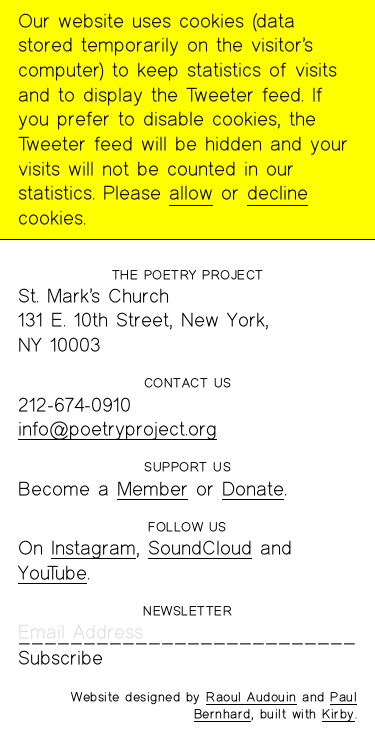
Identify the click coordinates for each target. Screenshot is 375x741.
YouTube (52, 572)
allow (191, 192)
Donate (253, 488)
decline (277, 192)
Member (152, 488)
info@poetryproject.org (117, 428)
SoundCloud (200, 547)
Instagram (93, 547)
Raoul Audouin (251, 697)
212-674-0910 (74, 404)
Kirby (338, 714)
